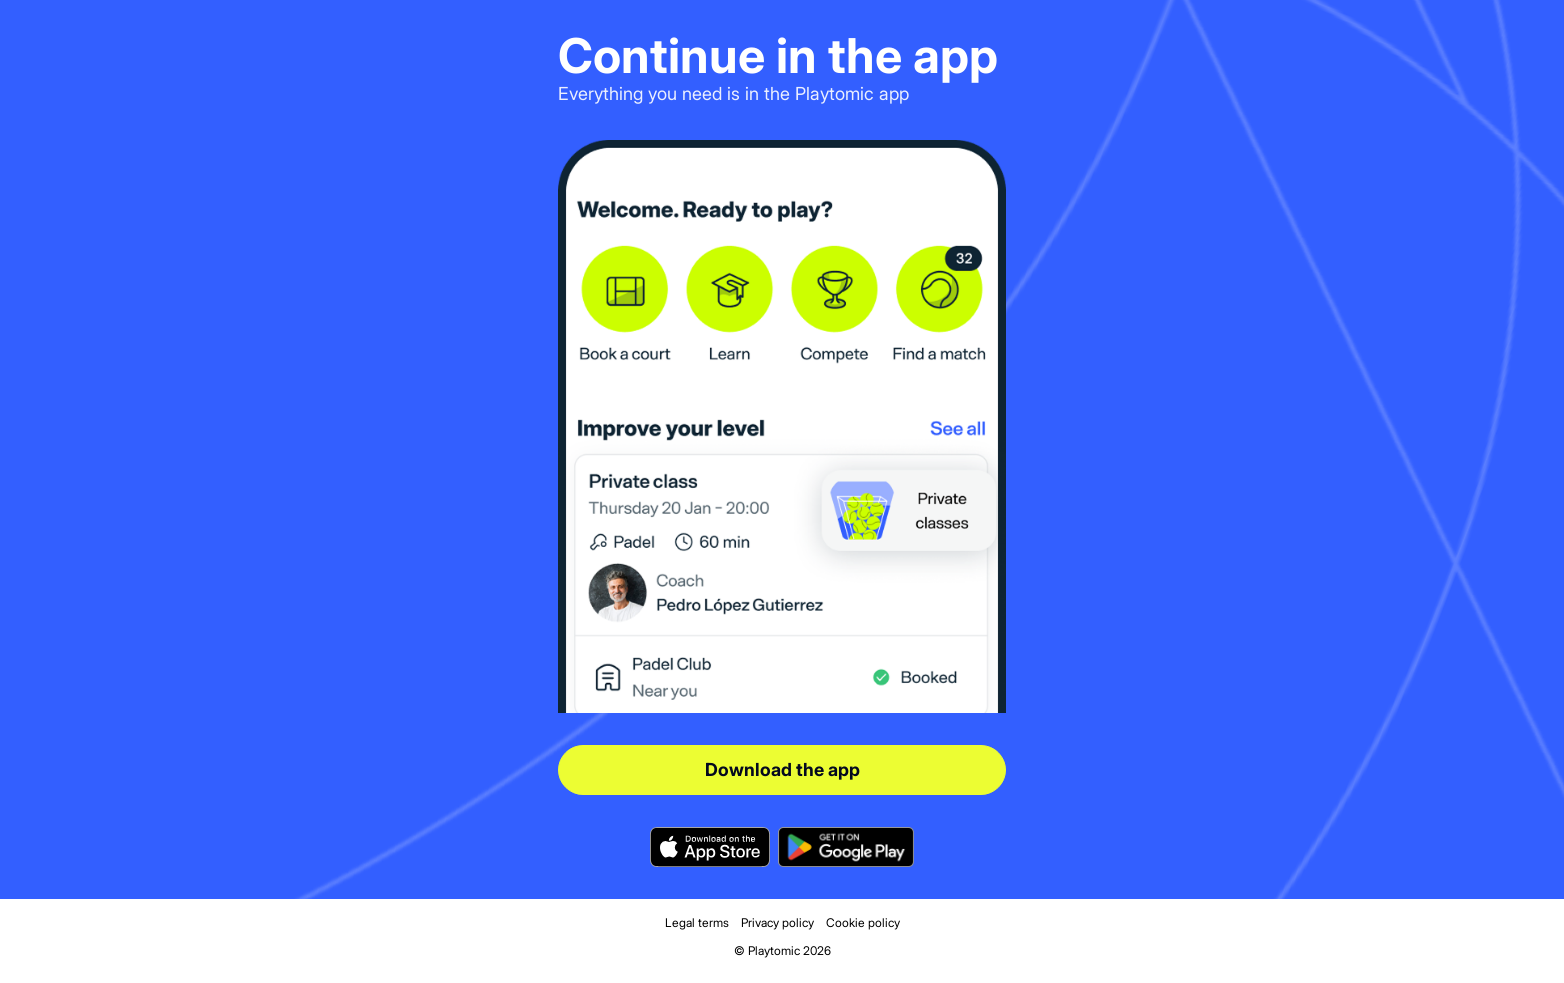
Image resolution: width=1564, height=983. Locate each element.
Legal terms (697, 922)
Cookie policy (863, 922)
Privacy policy (777, 922)
